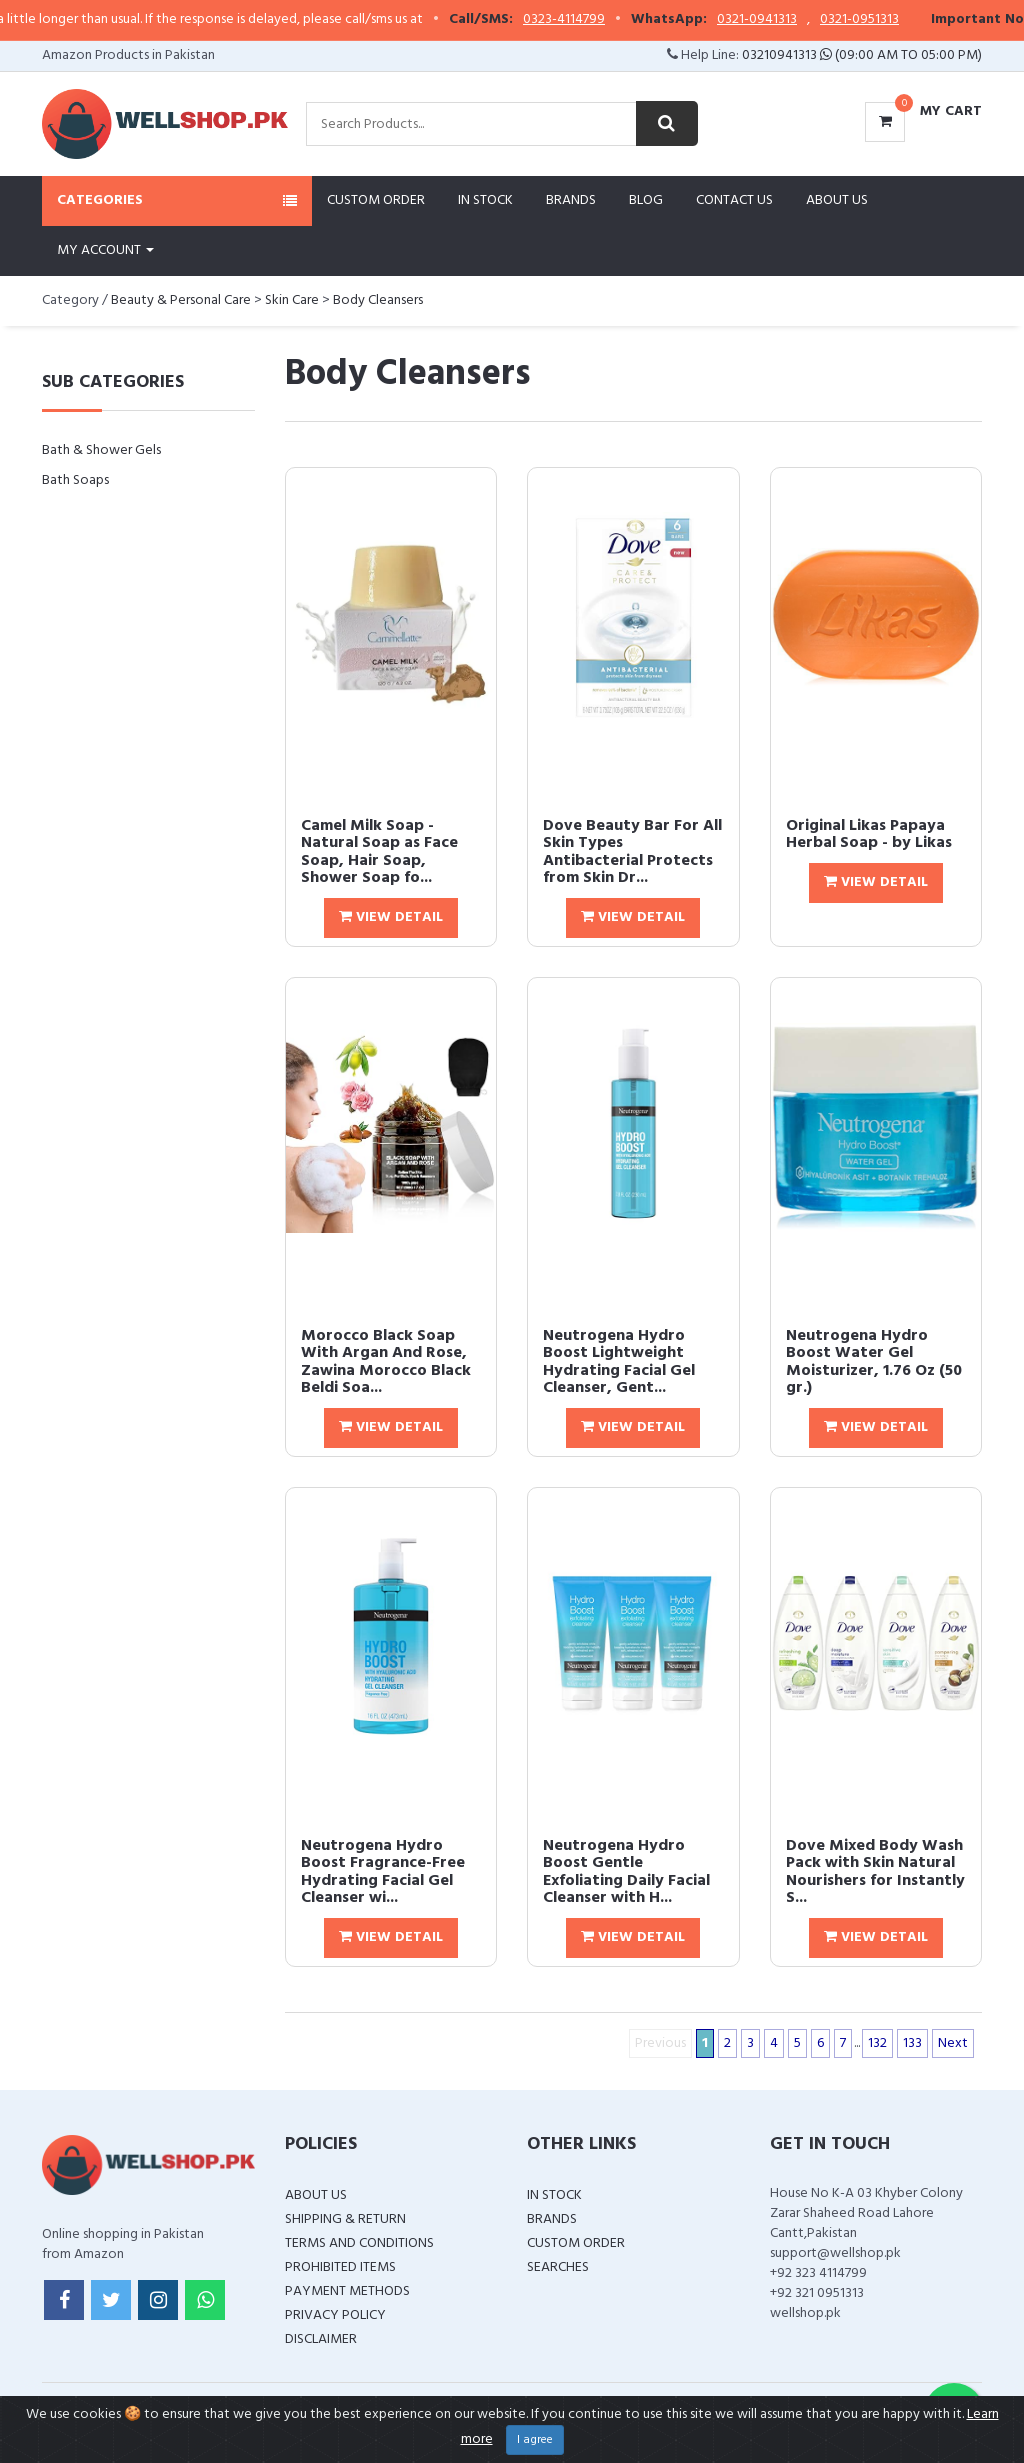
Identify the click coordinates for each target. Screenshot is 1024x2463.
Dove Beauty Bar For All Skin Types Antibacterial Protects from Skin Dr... (632, 852)
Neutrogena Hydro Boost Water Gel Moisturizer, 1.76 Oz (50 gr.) (874, 1362)
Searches (558, 2267)
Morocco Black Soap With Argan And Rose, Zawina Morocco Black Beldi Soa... (386, 1362)
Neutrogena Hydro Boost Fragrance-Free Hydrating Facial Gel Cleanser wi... (383, 1872)
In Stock (485, 200)
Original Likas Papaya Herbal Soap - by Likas (869, 835)
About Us (837, 200)
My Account (105, 250)
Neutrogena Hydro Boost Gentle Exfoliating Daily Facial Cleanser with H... (626, 1872)
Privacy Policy (335, 2315)
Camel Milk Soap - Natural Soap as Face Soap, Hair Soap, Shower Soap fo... (379, 852)
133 (912, 2043)
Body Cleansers (378, 300)
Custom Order (376, 200)
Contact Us (734, 200)
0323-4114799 (597, 20)
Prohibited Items (340, 2267)
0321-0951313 (892, 20)
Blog (646, 200)
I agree (535, 2440)
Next (953, 2043)
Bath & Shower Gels (101, 450)
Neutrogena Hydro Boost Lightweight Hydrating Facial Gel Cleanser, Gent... (619, 1362)
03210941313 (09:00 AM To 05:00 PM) (862, 55)
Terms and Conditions (359, 2243)
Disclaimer (321, 2339)
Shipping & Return (345, 2219)
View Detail (391, 917)
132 (877, 2043)
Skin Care (292, 300)
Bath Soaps (75, 480)
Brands (571, 200)
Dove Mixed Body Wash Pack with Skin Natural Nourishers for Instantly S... (875, 1872)
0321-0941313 (790, 20)
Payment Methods (347, 2291)
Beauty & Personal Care (181, 300)
